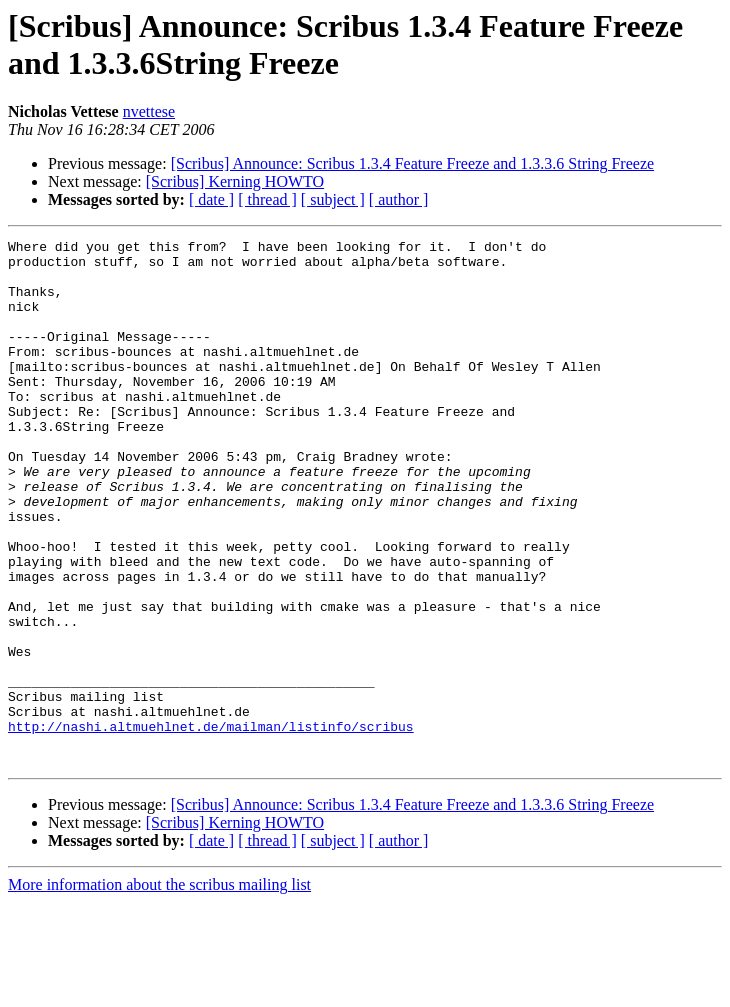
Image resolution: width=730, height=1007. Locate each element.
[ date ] (211, 199)
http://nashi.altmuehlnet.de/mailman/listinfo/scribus (211, 825)
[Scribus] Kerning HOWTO (235, 181)
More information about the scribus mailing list (159, 989)
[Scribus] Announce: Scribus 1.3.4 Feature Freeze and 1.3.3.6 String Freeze (412, 163)
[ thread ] (267, 199)
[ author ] (399, 199)
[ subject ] (333, 199)
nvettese (149, 111)
